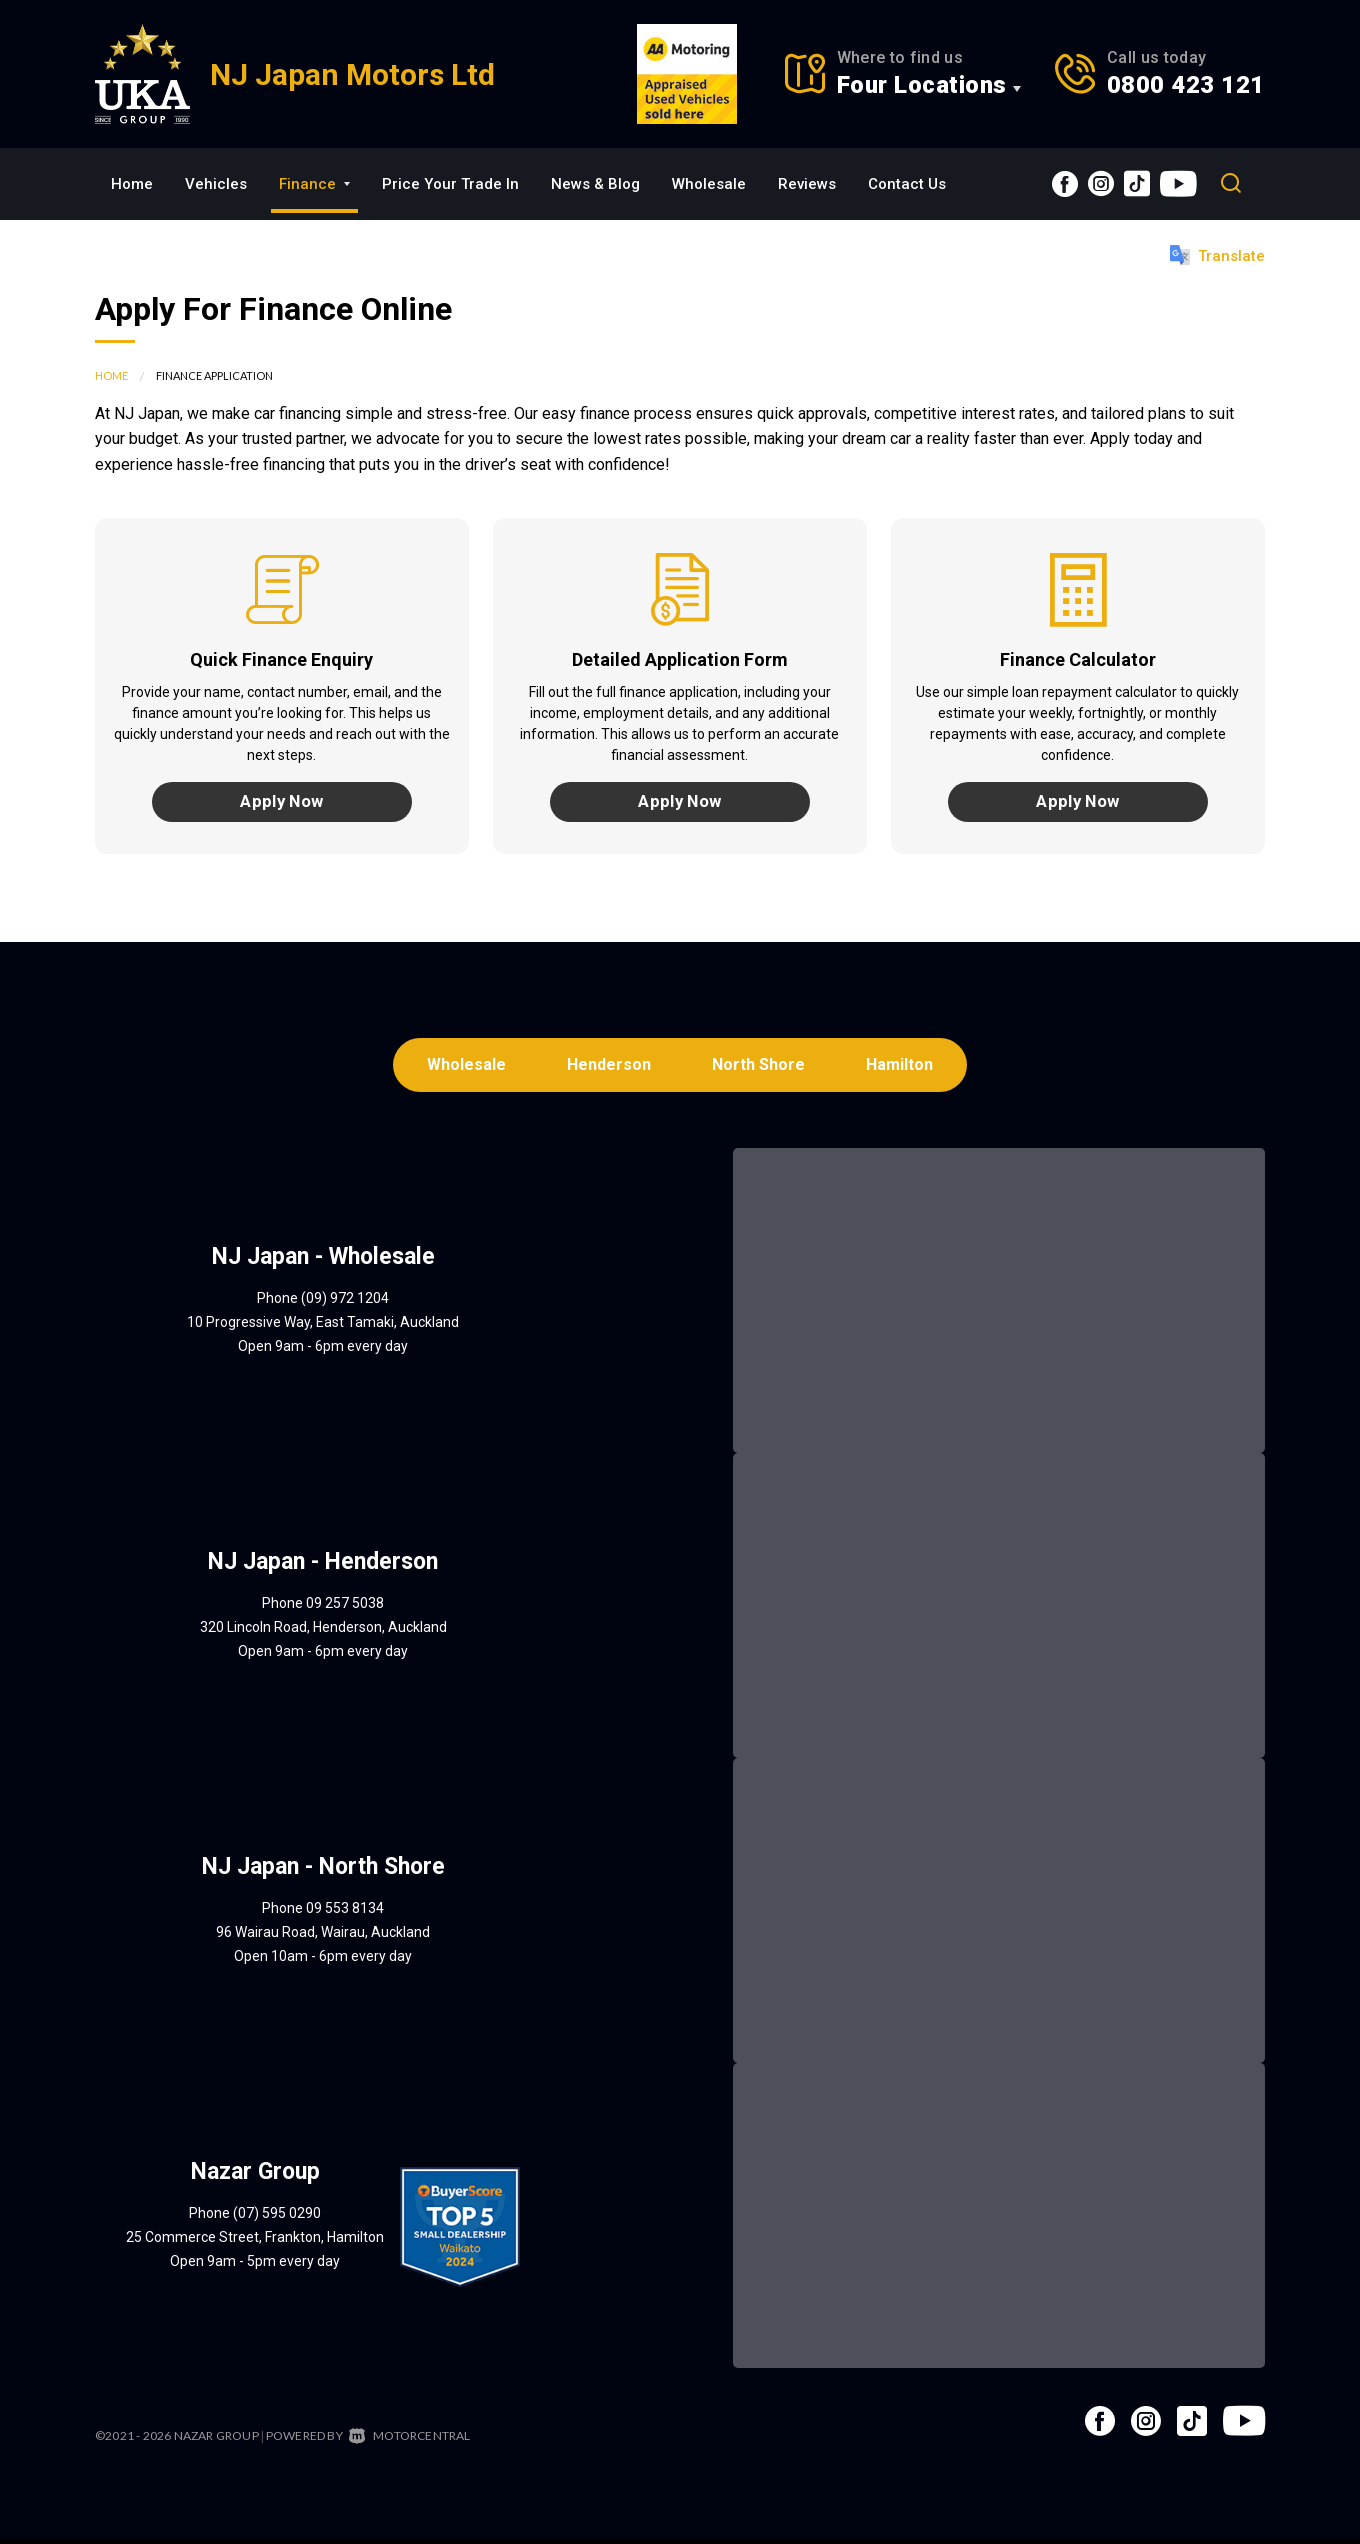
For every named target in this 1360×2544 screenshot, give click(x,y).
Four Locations (922, 85)
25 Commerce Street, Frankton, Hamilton (255, 2243)
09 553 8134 (345, 1914)
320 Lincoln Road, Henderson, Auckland (323, 1633)
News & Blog (595, 184)
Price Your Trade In (450, 184)
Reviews (807, 184)
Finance (314, 184)
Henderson (608, 1069)
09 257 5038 (345, 1609)
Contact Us (907, 184)
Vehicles (216, 184)
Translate (1217, 255)
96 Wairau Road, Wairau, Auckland (323, 1938)
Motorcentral (410, 2441)
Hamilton (904, 1069)
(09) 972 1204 (345, 1304)
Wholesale (709, 184)
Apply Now (282, 803)
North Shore (760, 1069)
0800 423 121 (1186, 85)
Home (132, 184)
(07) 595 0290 (277, 2219)
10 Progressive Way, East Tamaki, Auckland (323, 1328)
